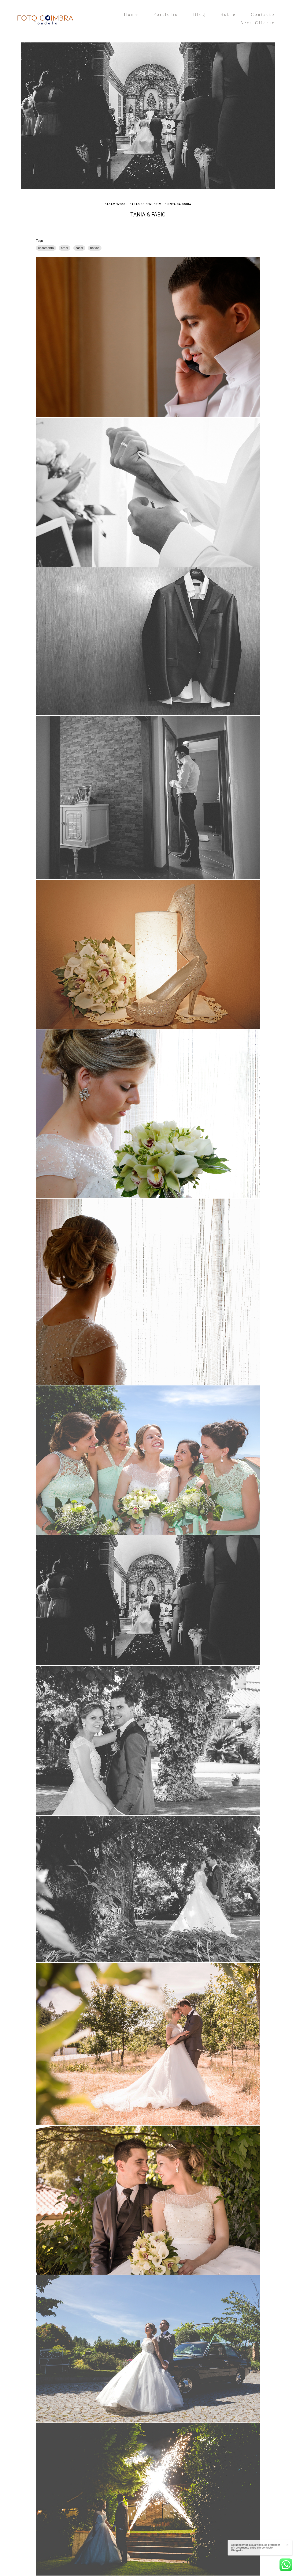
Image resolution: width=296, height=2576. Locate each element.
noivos (94, 248)
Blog (199, 14)
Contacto (263, 14)
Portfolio (165, 14)
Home (131, 14)
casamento (46, 248)
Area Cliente (257, 22)
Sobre (228, 14)
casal (79, 248)
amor (64, 248)
